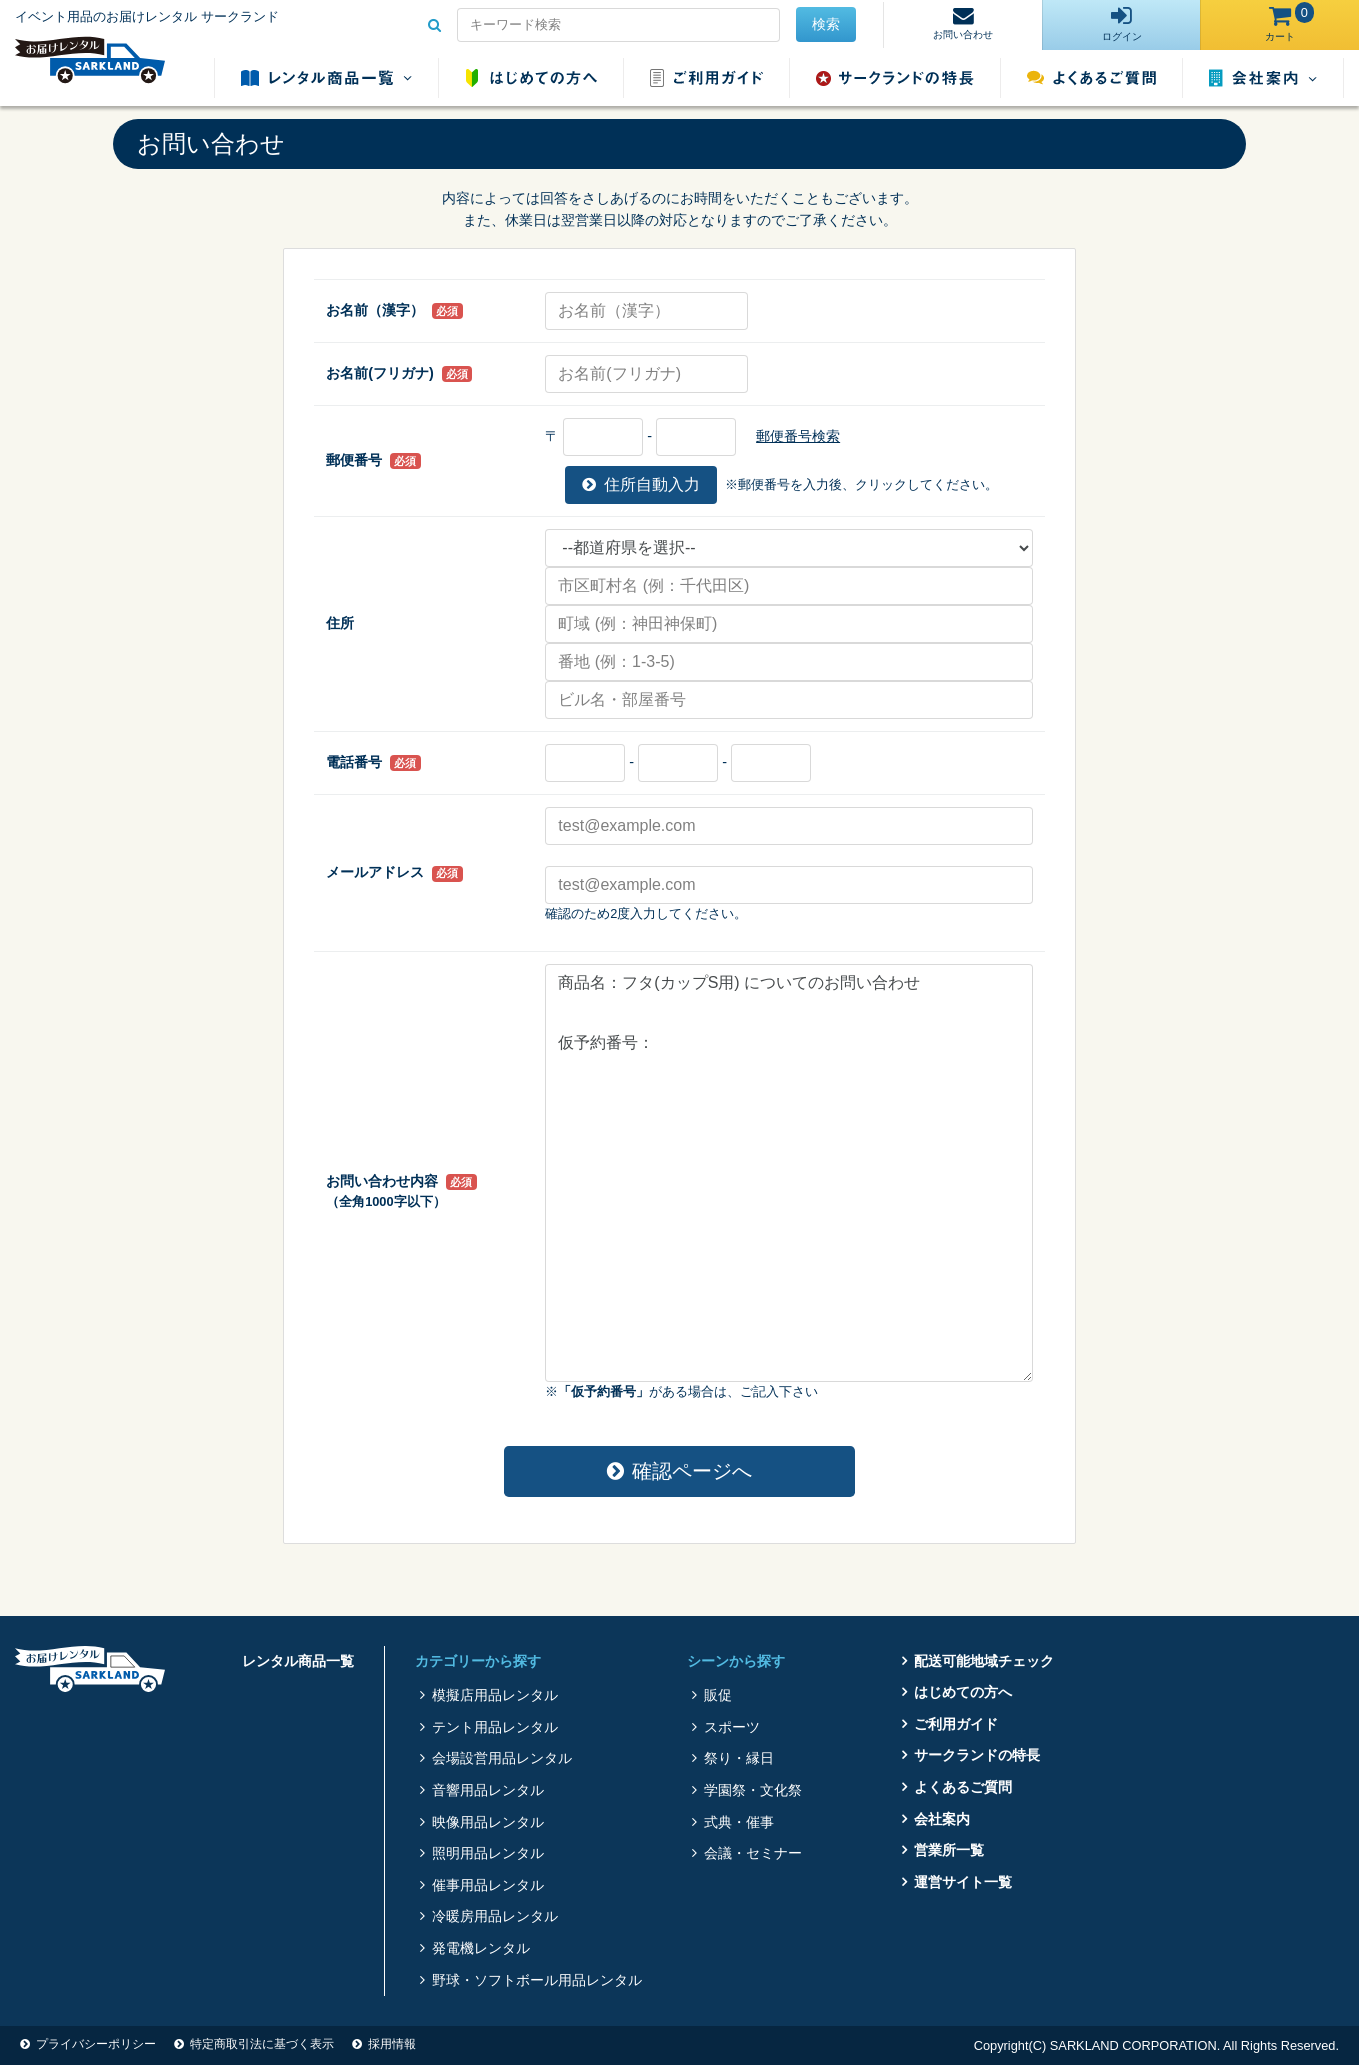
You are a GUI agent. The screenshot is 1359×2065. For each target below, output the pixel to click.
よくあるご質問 (1091, 78)
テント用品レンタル (495, 1727)
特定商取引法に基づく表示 (262, 2044)
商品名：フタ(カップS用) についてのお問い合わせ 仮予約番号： (789, 1173)
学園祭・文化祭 (753, 1790)
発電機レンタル (481, 1948)
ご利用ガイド (706, 78)
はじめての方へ (531, 78)
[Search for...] (619, 25)
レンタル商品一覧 (326, 78)
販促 (718, 1695)
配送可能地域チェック (984, 1661)
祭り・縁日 (739, 1758)
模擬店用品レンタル (495, 1695)
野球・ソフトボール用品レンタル (537, 1980)
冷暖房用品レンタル (495, 1916)
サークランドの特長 (895, 78)
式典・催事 (739, 1822)
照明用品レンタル (488, 1853)
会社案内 (1263, 78)
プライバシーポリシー (96, 2044)
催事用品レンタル (488, 1885)
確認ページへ (679, 1471)
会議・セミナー (753, 1853)
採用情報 (392, 2044)
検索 (826, 24)
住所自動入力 (641, 484)
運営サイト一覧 (963, 1882)
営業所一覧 (949, 1850)
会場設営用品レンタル (502, 1758)
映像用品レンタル (488, 1822)
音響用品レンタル (488, 1790)
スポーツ (732, 1727)
